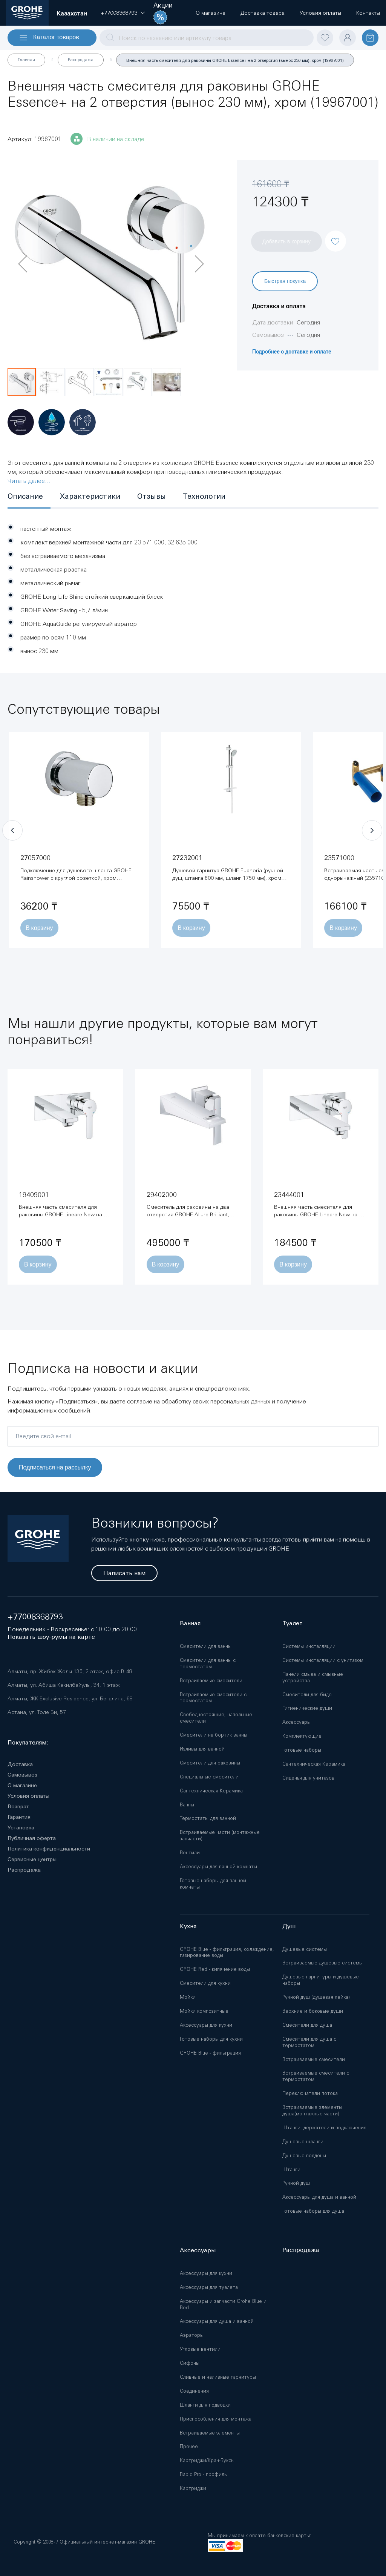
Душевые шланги (302, 2141)
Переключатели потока (310, 2093)
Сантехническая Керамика (211, 1791)
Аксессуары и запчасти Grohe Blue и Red (223, 2304)
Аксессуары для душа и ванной (319, 2197)
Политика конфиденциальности (49, 1849)
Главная (26, 59)
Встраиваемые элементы (210, 2433)
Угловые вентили (200, 2349)
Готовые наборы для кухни (211, 2039)
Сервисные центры (32, 1859)
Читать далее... (29, 480)
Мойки (188, 1997)
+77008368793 (35, 1617)
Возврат (18, 1806)
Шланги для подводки (205, 2405)
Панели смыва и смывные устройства (312, 1677)
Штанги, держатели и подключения (324, 2127)
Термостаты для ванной (208, 1818)
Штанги (291, 2169)
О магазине (22, 1785)
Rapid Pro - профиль (203, 2474)
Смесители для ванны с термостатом (208, 1663)
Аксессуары (296, 1722)
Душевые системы (304, 1949)
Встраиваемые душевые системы (322, 1963)
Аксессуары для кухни (206, 2025)
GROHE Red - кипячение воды (215, 1969)
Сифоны (189, 2363)
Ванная (190, 1623)
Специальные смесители (209, 1777)
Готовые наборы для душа (313, 2211)
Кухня (188, 1926)
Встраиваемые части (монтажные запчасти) (220, 1835)
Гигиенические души (307, 1708)
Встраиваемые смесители (211, 1680)
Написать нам (124, 1573)
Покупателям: (28, 1742)
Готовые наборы (301, 1750)
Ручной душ (296, 2183)
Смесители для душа (307, 2025)
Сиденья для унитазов (308, 1778)
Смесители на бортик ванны (213, 1735)
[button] (119, 12)
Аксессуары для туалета (209, 2287)
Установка (21, 1827)
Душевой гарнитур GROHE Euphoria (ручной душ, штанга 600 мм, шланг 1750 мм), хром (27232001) (227, 877)
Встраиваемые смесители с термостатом (213, 1698)
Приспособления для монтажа (215, 2419)
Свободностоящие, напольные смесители (216, 1718)
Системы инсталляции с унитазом (322, 1660)
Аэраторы (192, 2335)
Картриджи (193, 2488)
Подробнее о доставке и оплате (291, 352)
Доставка (20, 1764)
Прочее (189, 2446)
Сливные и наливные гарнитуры (218, 2377)
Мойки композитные (204, 2011)
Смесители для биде (307, 1694)
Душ (289, 1926)
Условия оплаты (28, 1796)
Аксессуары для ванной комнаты (218, 1866)
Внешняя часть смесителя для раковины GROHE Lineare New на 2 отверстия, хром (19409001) (63, 1214)
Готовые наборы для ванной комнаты (213, 1884)
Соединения (194, 2391)
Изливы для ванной (202, 1749)
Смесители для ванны (205, 1646)
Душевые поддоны (304, 2155)
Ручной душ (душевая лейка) (316, 1997)
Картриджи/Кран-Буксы (207, 2460)
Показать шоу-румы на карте (51, 1636)
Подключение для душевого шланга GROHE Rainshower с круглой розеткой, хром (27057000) (76, 877)
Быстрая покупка (285, 280)
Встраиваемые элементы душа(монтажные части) (312, 2110)
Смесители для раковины (210, 1763)
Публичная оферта (32, 1838)
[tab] (29, 497)
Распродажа (80, 59)
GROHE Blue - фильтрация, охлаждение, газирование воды (227, 1952)
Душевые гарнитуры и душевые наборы (320, 1980)
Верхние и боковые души (312, 2011)
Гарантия (19, 1817)
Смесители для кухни (205, 1983)
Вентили (190, 1852)
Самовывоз (22, 1775)
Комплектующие (302, 1736)
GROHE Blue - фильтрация (210, 2053)
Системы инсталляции (308, 1646)
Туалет (292, 1623)
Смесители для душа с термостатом (309, 2042)
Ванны (187, 1805)
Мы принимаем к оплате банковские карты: (259, 2535)
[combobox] (207, 37)
